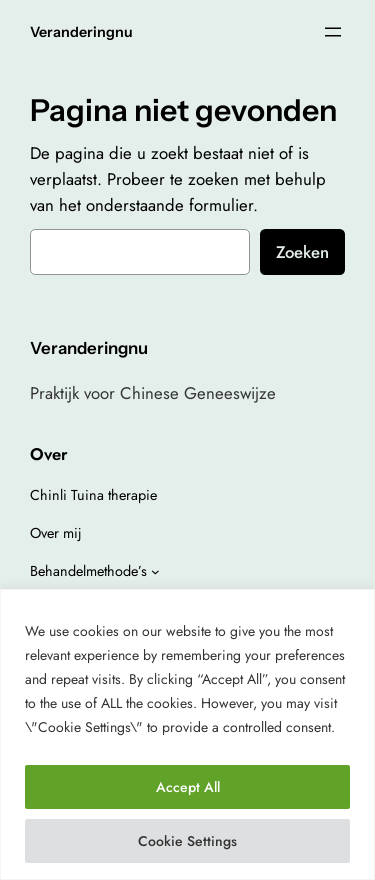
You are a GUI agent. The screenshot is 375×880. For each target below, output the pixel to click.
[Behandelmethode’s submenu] (155, 571)
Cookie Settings (187, 841)
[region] (187, 734)
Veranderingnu (81, 32)
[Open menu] (333, 32)
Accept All (188, 787)
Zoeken (302, 252)
